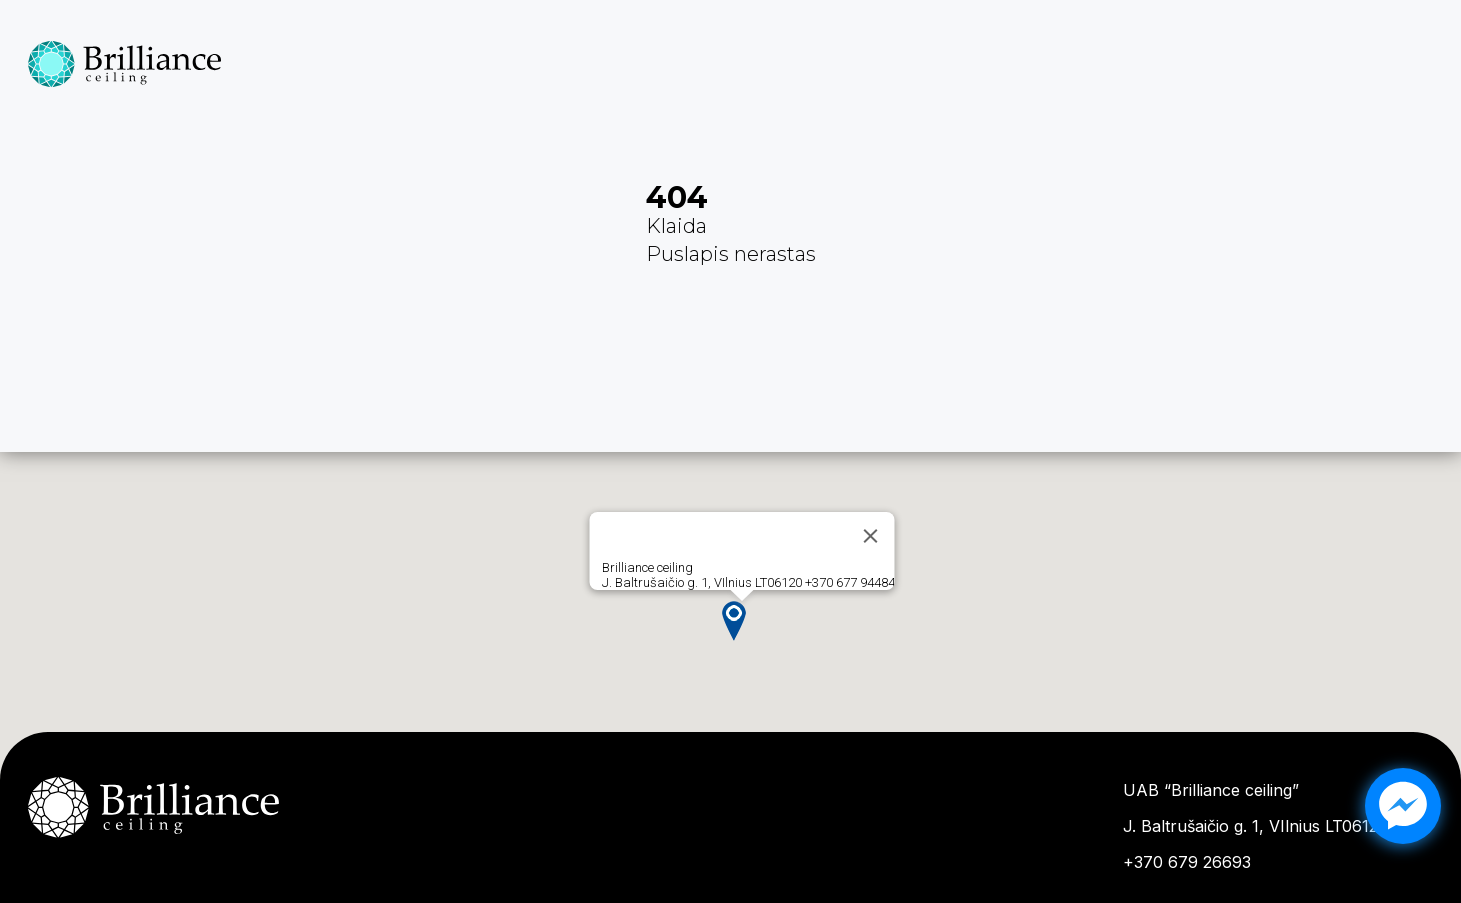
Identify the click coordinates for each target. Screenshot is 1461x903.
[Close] (870, 536)
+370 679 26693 (1187, 862)
